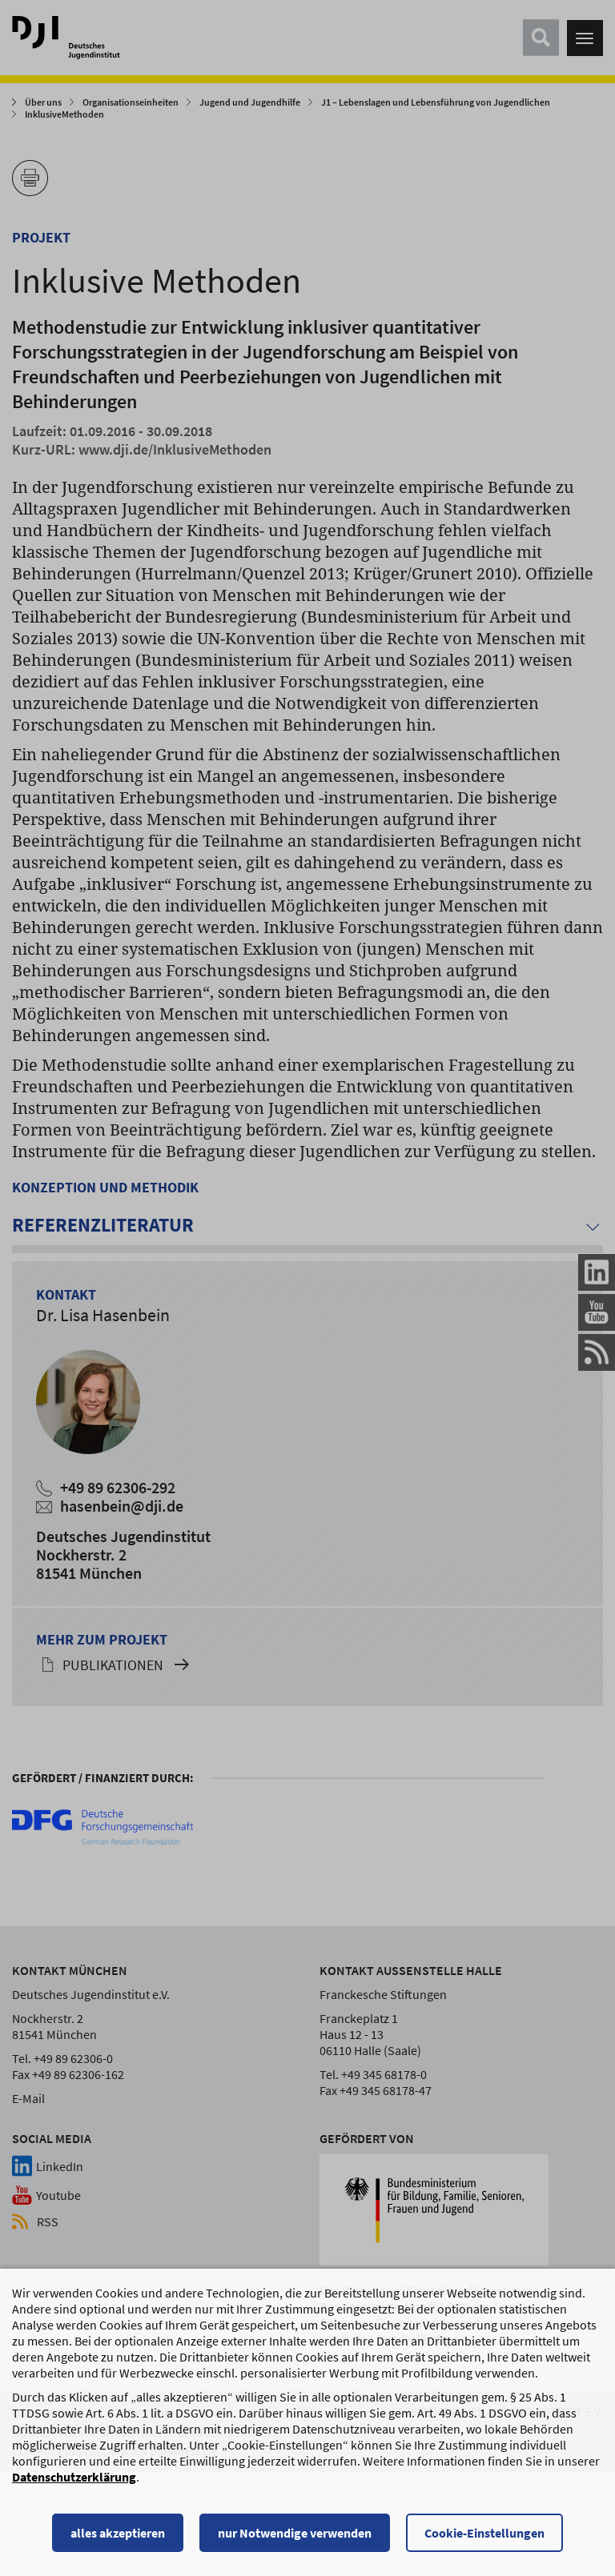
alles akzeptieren (117, 2534)
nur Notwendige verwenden (295, 2534)
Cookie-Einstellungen (484, 2534)
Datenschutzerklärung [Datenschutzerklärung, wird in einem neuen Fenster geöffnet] (74, 2478)
